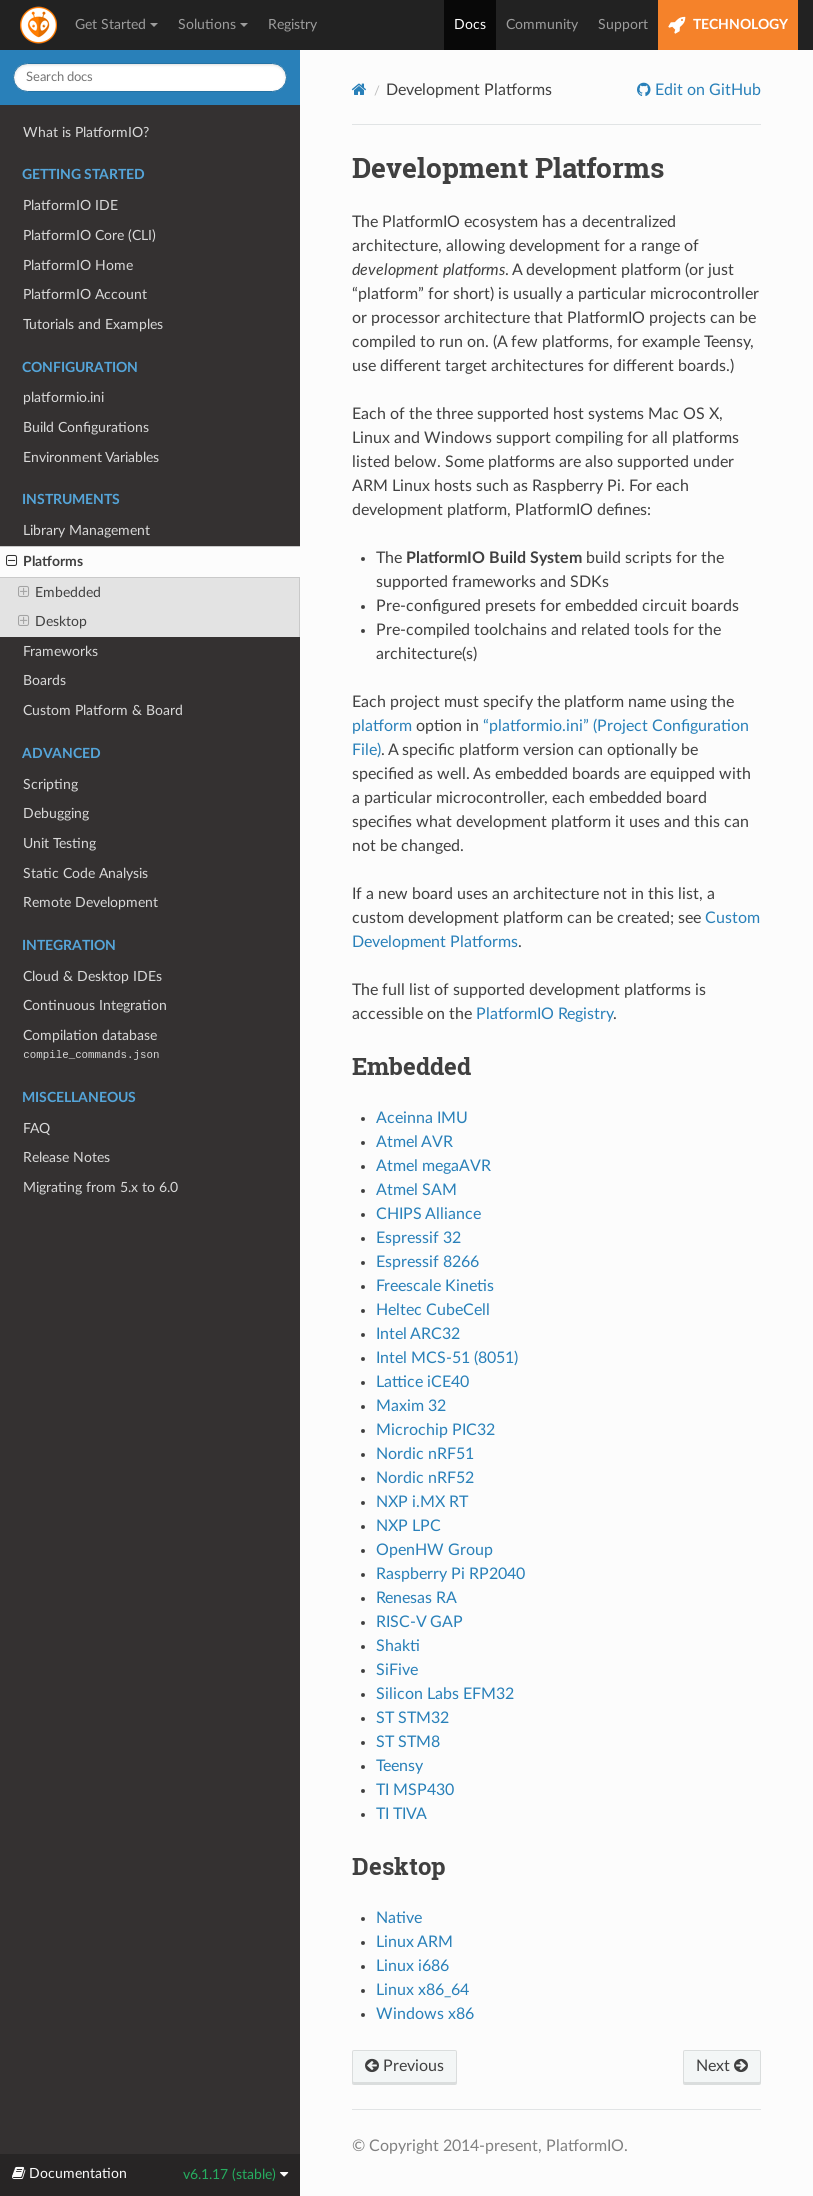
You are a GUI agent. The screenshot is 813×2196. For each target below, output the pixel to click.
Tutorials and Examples (93, 324)
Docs (470, 25)
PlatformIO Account (85, 294)
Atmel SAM (416, 1190)
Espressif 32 (418, 1238)
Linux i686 (412, 1966)
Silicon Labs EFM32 (445, 1694)
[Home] (359, 89)
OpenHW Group (434, 1550)
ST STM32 (412, 1718)
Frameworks (60, 651)
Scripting (50, 784)
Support (623, 25)
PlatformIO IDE (70, 205)
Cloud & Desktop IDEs (92, 976)
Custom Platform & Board (103, 710)
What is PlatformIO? (86, 132)
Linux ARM (414, 1942)
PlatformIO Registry (544, 1014)
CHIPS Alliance (428, 1214)
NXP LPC (408, 1526)
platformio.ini (63, 397)
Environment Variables (91, 457)
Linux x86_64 (422, 1990)
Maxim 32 (411, 1406)
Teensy (399, 1766)
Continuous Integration (95, 1005)
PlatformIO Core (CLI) (89, 235)
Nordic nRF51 (425, 1454)
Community (542, 25)
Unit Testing (59, 843)
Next (722, 2066)
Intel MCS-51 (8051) (447, 1358)
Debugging (56, 813)
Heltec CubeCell (433, 1310)
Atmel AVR (414, 1142)
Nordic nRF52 (425, 1478)
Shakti (398, 1646)
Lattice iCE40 (422, 1382)
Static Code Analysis (85, 873)
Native (399, 1918)
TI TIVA (401, 1814)
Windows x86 (425, 2014)
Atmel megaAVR (433, 1166)
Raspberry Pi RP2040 (450, 1574)
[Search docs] (150, 77)
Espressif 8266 (427, 1262)
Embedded (59, 593)
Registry (292, 25)
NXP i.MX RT (422, 1502)
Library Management (86, 530)
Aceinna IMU (422, 1118)
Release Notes (66, 1157)
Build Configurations (86, 427)
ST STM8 (408, 1742)
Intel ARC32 (418, 1334)
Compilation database (91, 1044)
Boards (44, 680)
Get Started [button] (116, 25)
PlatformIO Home (78, 265)
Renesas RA (416, 1598)
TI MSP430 (415, 1790)
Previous (404, 2066)
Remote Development (90, 902)
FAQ (36, 1128)
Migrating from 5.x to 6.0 (100, 1187)
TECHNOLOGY (728, 25)
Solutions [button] (213, 25)
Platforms (44, 562)
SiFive (397, 1670)
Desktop (52, 622)
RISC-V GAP (419, 1622)
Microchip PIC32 (435, 1430)
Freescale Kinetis (435, 1286)
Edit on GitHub (706, 90)
